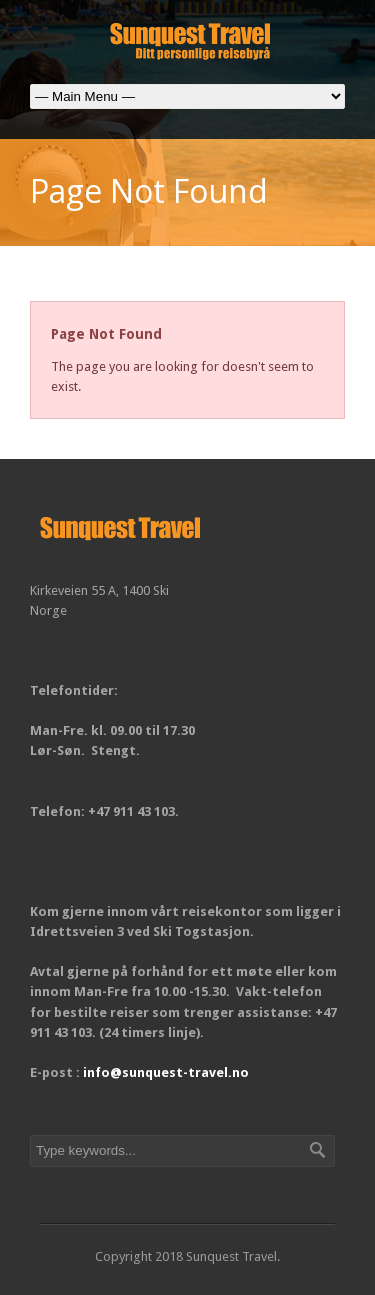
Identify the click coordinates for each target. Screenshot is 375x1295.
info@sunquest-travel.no (166, 1072)
